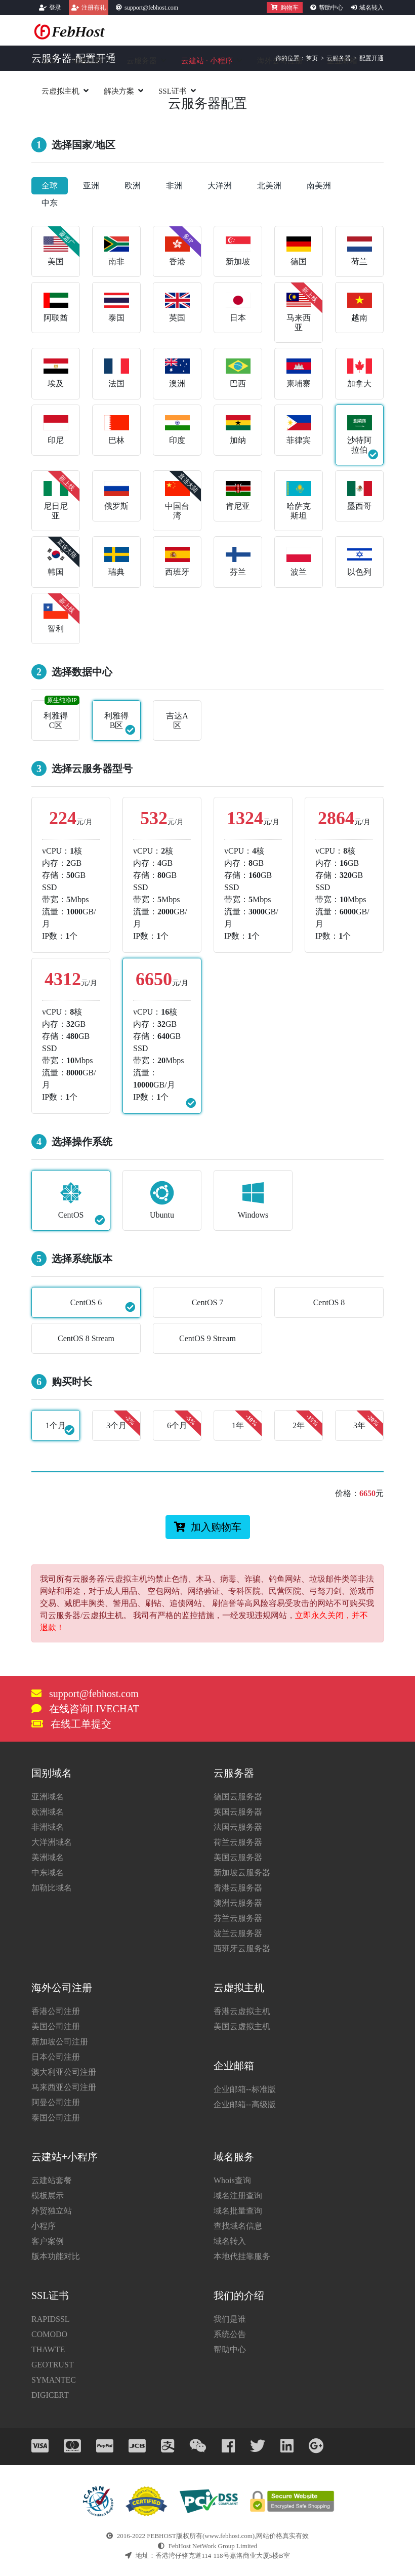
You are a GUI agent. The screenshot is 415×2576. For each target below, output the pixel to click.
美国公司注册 (55, 2026)
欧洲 (132, 185)
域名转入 (371, 7)
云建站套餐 (51, 2180)
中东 (50, 202)
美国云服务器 (238, 1857)
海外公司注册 (280, 61)
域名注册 (87, 61)
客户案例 (47, 2241)
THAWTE (48, 2349)
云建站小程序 (207, 61)
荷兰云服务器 (238, 1842)
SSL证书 (172, 91)
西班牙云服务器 (242, 1948)
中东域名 (47, 1872)
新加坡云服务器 (242, 1872)
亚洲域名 (47, 1796)
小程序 (43, 2226)
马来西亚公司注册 (63, 2087)
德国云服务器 (238, 1796)
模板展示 (47, 2195)
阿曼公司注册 (55, 2102)
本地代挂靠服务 (242, 2256)
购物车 (285, 7)
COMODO (49, 2334)
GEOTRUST (52, 2364)
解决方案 (119, 91)
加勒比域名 (51, 1887)
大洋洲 (220, 185)
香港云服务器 (238, 1887)
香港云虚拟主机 (242, 2011)
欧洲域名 (47, 1811)
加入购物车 (207, 1527)
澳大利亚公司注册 (63, 2072)
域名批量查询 (238, 2210)
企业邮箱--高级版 (245, 2104)
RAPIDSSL (50, 2319)
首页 (49, 61)
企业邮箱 (342, 61)
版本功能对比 (55, 2256)
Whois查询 (232, 2180)
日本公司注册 (55, 2056)
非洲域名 (47, 1827)
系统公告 (230, 2334)
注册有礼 (93, 7)
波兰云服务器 (238, 1933)
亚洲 (91, 185)
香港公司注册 (55, 2011)
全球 (50, 185)
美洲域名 (47, 1857)
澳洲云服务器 (238, 1903)
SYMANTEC (53, 2380)
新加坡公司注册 (59, 2041)
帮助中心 (331, 7)
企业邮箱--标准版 (245, 2089)
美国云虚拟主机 (242, 2026)
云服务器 (142, 61)
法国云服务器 (238, 1827)
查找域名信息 (238, 2226)
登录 (55, 7)
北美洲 (269, 185)
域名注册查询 (238, 2195)
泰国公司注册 (55, 2117)
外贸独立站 (51, 2210)
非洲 (174, 185)
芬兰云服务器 (238, 1918)
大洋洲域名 (51, 1842)
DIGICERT (50, 2395)
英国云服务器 (238, 1811)
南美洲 (319, 185)
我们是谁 (230, 2319)
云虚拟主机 (60, 91)
